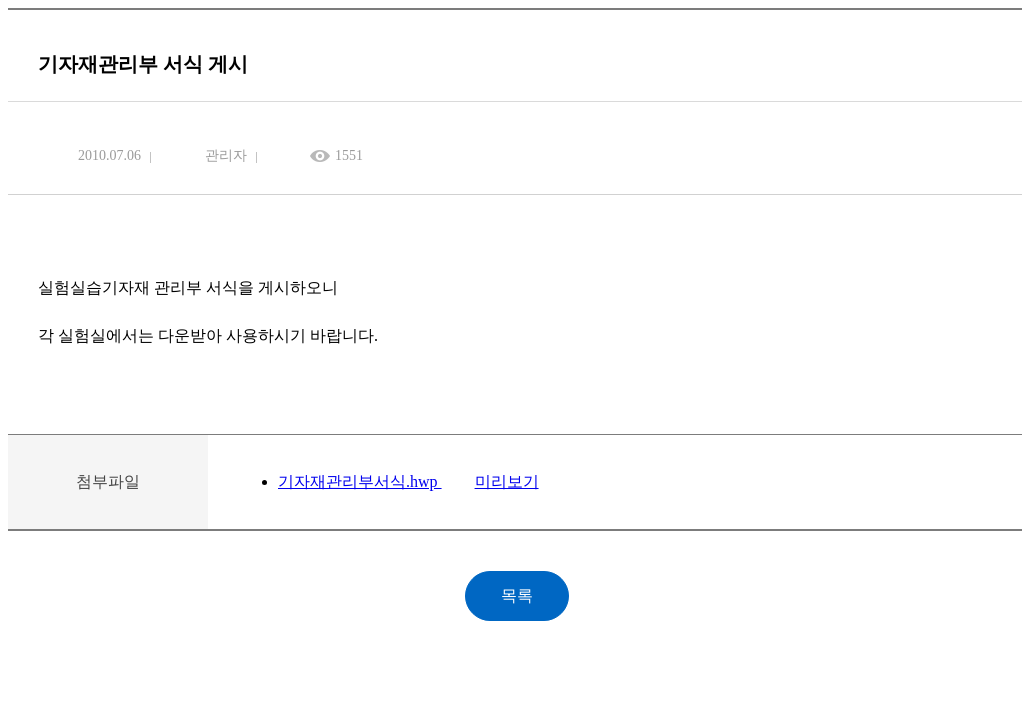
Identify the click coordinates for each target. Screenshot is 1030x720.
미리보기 (507, 481)
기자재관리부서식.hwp (360, 481)
